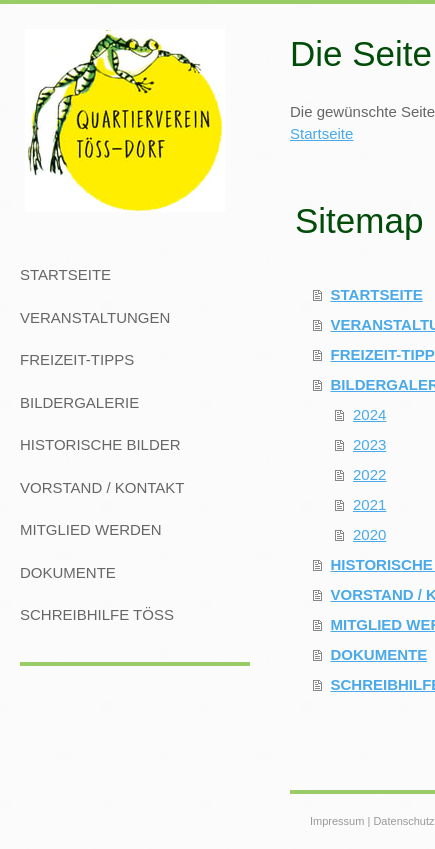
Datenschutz (403, 821)
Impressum (337, 821)
